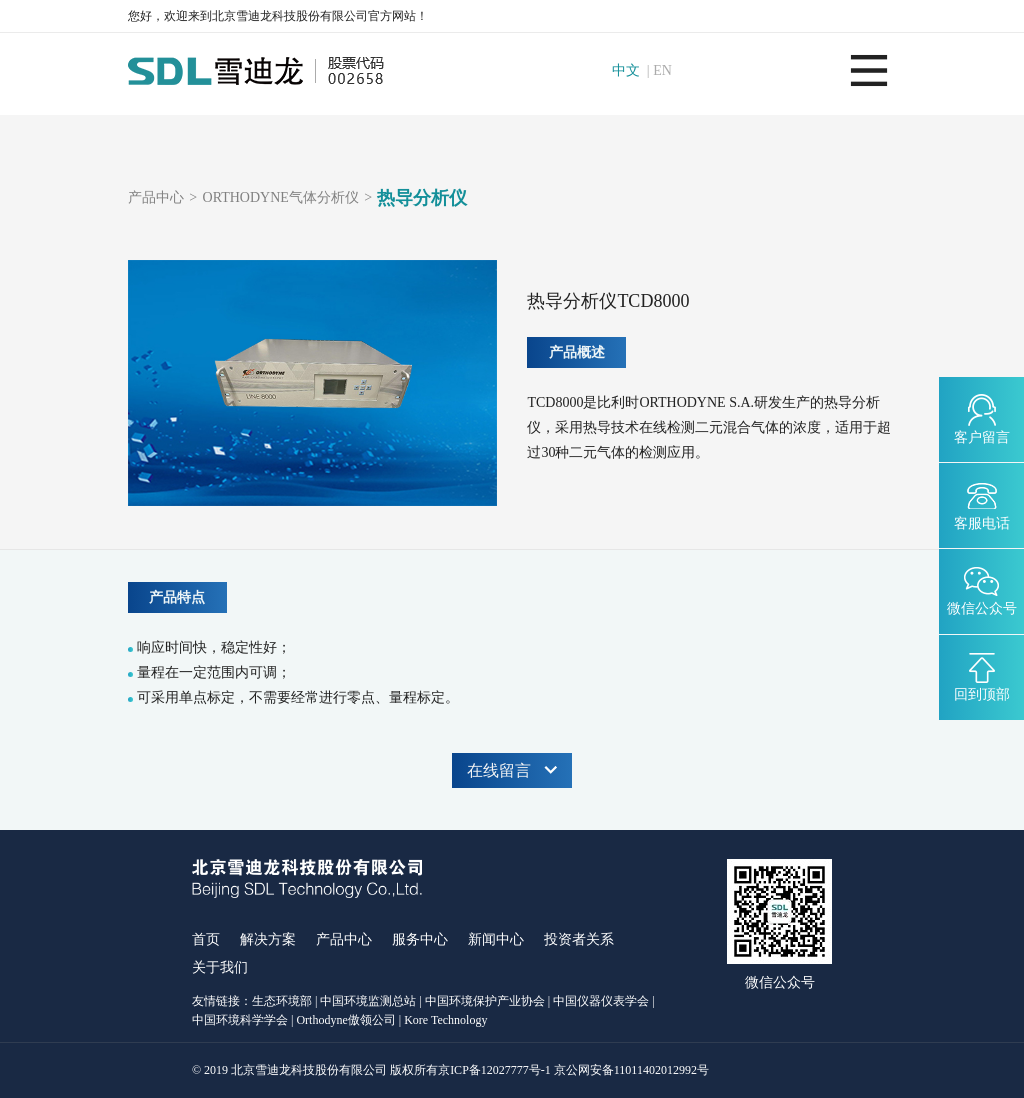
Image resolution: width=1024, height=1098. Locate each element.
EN (662, 71)
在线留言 (512, 770)
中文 (626, 71)
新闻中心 (496, 939)
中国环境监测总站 (368, 1001)
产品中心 (156, 198)
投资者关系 (579, 939)
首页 (206, 939)
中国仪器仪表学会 (601, 1001)
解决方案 (268, 939)
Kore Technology (445, 1020)
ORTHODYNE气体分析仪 (281, 198)
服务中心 (420, 939)
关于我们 (220, 967)
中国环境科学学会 (240, 1020)
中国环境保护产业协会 (485, 1001)
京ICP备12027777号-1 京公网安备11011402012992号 (573, 1070)
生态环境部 (282, 1001)
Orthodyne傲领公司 (345, 1020)
